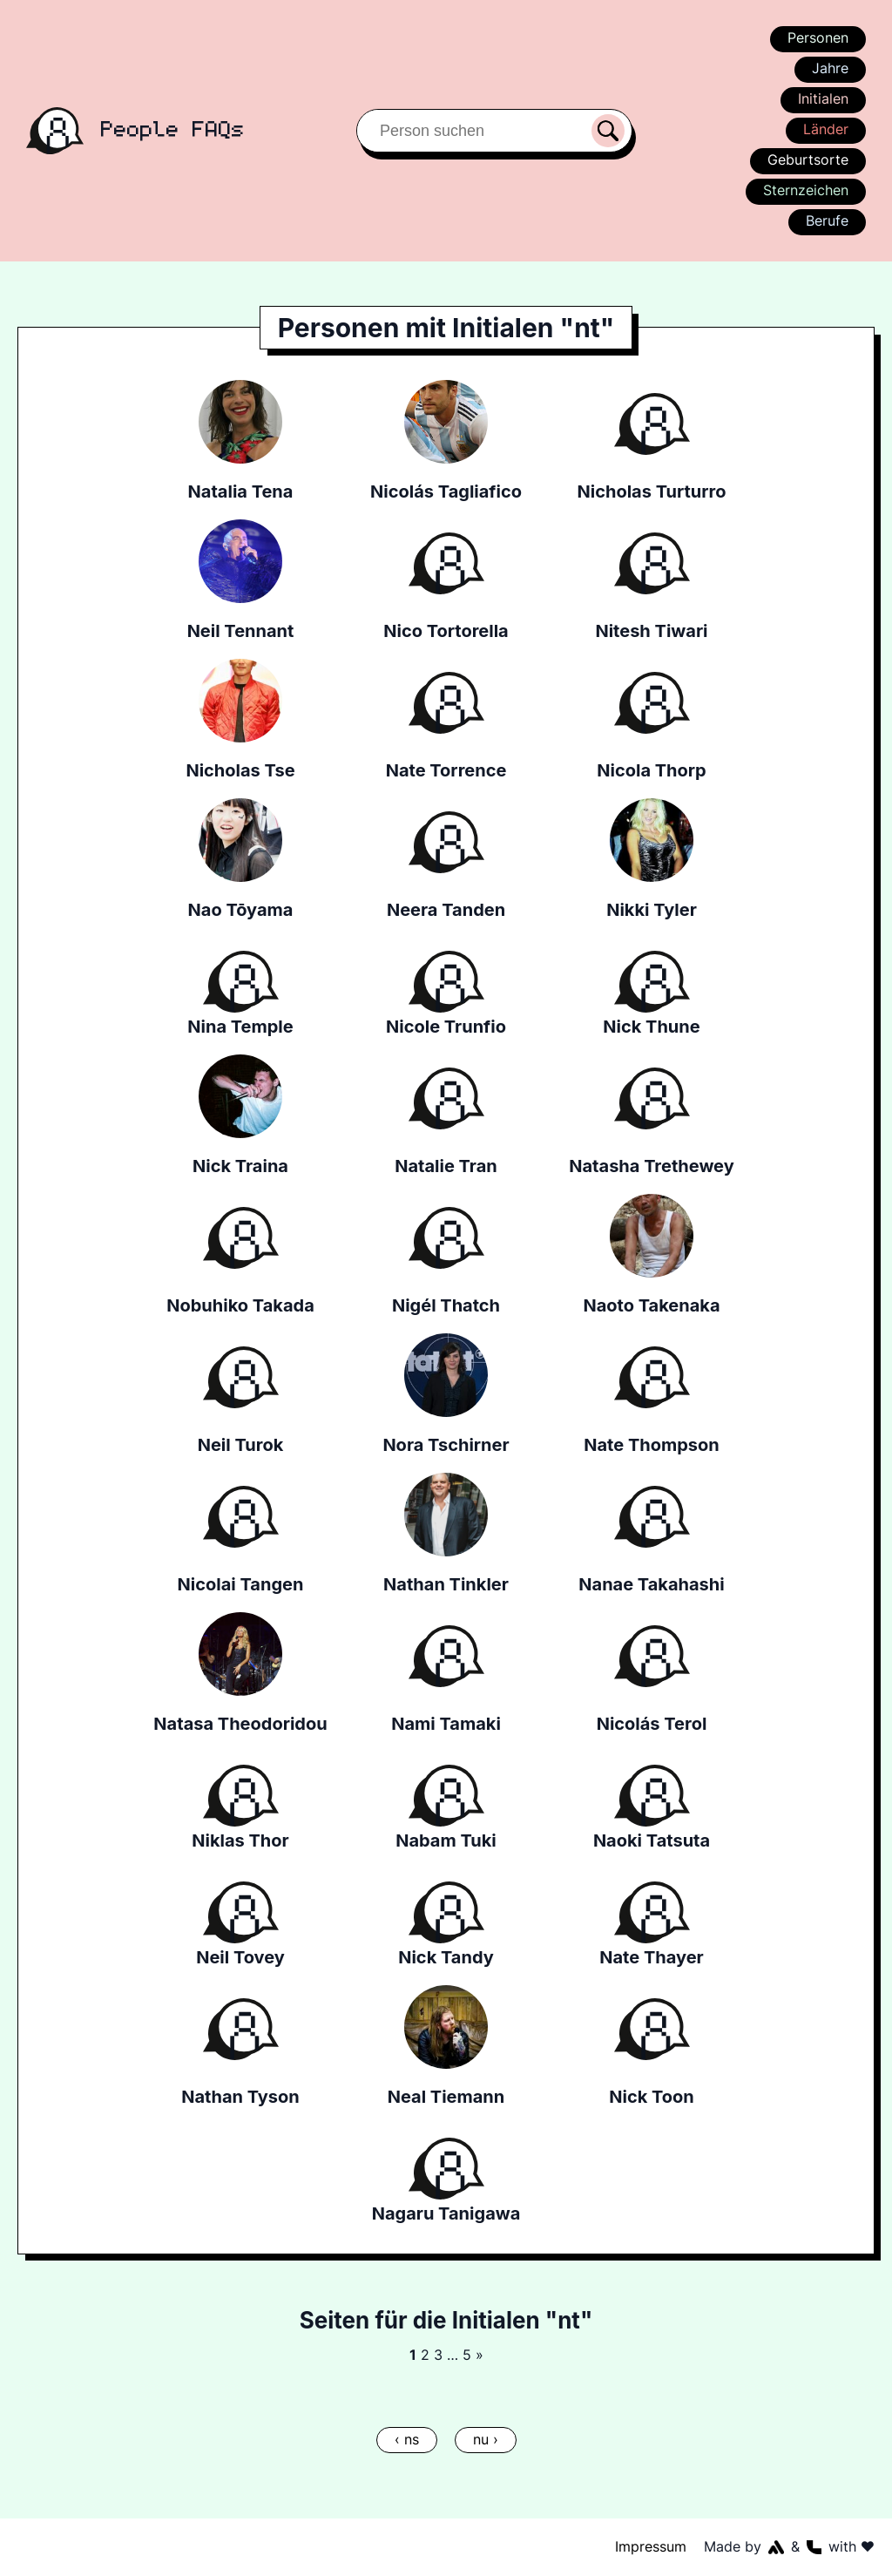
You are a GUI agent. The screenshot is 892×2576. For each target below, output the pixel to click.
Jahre (829, 68)
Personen (817, 37)
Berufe (826, 220)
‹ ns (406, 2439)
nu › (485, 2439)
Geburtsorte (808, 159)
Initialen (823, 98)
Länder (825, 129)
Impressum (651, 2546)
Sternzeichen (804, 190)
